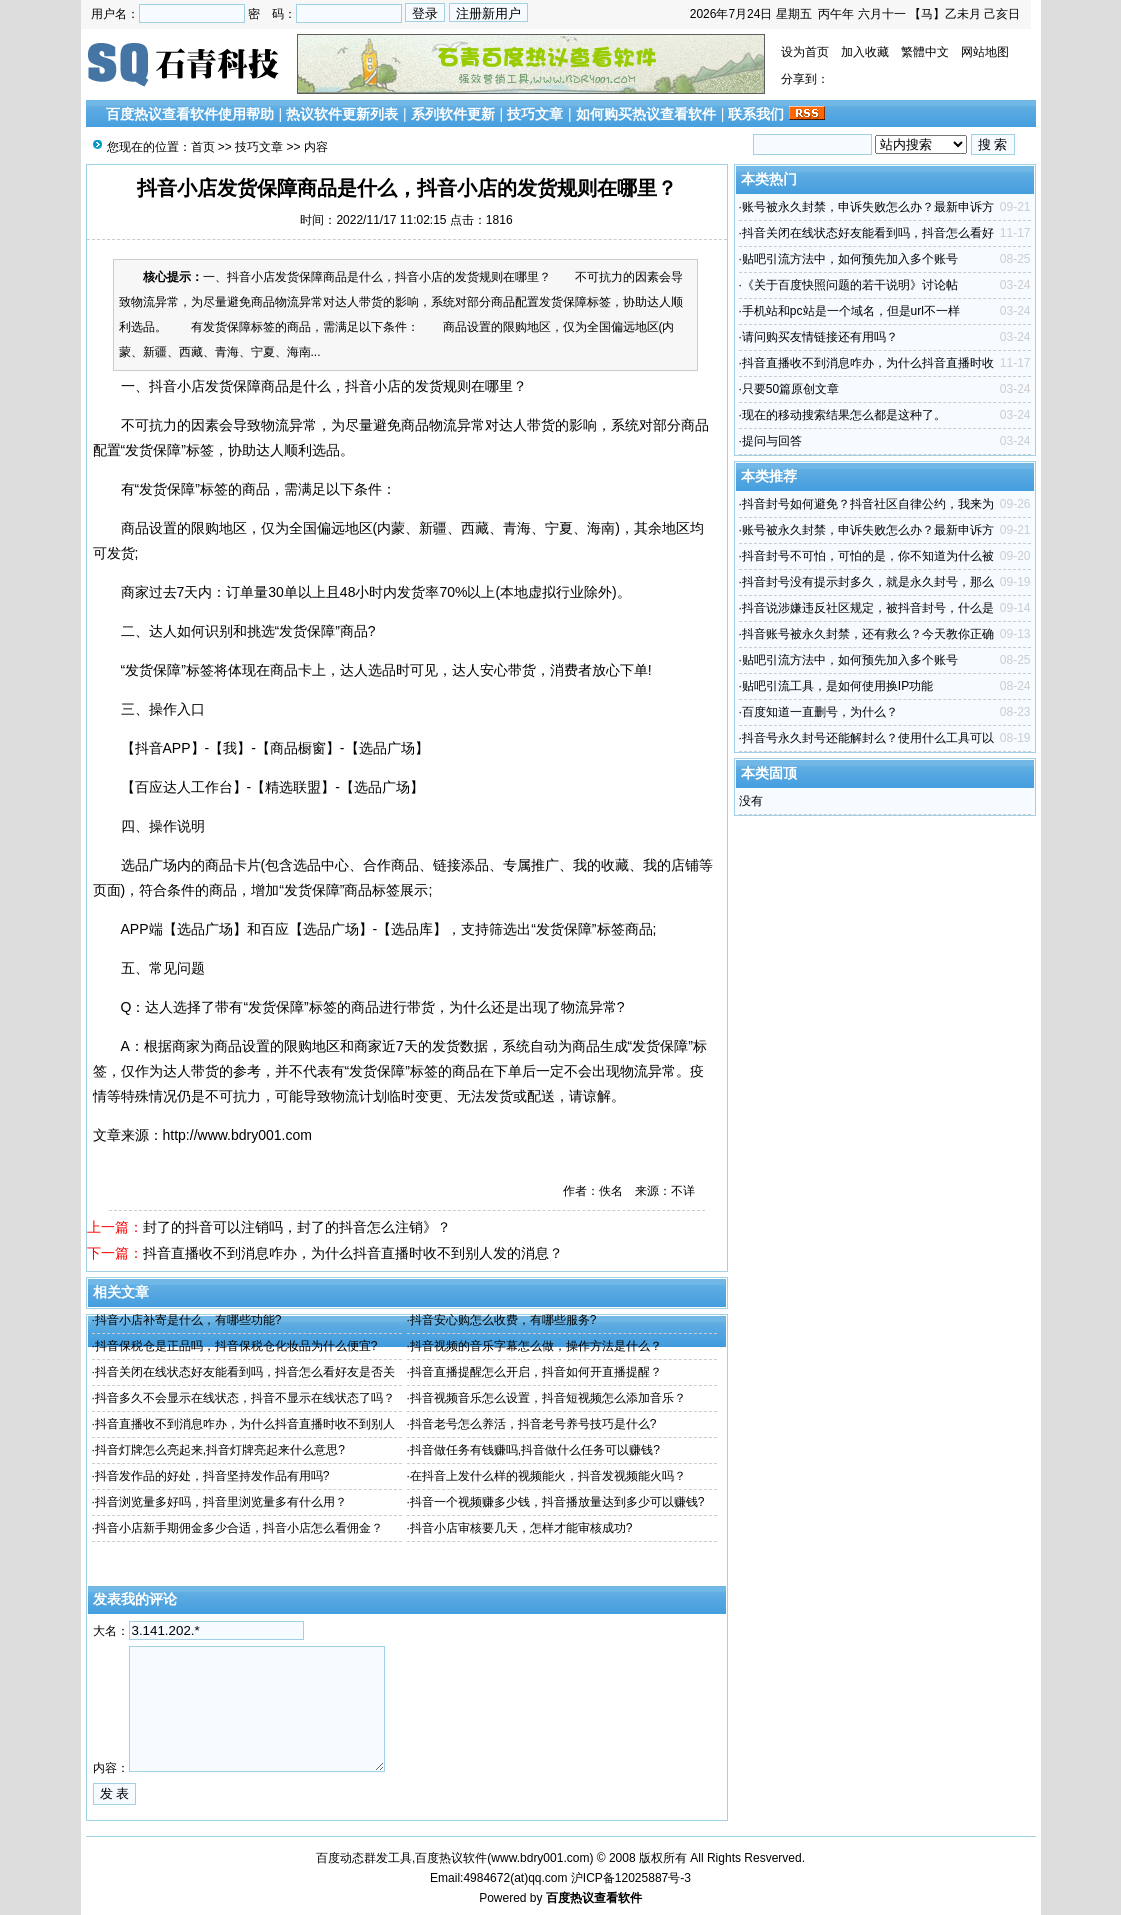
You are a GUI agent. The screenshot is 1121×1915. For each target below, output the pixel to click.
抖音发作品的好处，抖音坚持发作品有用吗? (212, 1476)
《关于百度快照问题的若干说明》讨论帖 (850, 285)
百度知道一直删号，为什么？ (820, 712)
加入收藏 (865, 52)
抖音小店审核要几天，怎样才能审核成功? (521, 1528)
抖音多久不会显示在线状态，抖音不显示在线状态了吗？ (245, 1398)
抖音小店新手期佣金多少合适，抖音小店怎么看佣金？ (239, 1528)
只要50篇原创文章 (790, 389)
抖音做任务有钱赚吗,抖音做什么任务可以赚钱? (535, 1450)
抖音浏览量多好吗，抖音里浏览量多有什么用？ (221, 1502)
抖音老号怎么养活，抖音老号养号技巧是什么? (533, 1424)
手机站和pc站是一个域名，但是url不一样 (851, 311)
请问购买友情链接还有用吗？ (820, 337)
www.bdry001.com (540, 1858)
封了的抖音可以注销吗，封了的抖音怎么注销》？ (297, 1227)
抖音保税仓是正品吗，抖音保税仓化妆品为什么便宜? (236, 1346)
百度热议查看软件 (594, 1898)
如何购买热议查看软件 (646, 114)
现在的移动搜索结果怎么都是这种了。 (844, 415)
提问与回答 (772, 441)
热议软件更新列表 (342, 114)
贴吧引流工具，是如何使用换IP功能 (837, 686)
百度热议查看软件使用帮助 (190, 114)
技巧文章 (535, 114)
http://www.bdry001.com (237, 1135)
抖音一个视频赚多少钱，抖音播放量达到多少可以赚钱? (557, 1502)
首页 (203, 147)
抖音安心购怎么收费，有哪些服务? (503, 1320)
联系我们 (756, 114)
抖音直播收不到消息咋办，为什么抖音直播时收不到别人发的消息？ (353, 1253)
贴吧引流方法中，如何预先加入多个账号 (850, 259)
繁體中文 (925, 52)
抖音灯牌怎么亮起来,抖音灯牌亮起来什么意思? (220, 1450)
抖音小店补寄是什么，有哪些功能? (188, 1320)
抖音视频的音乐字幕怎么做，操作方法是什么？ (536, 1346)
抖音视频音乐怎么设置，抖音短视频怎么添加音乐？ (548, 1398)
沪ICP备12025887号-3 (631, 1878)
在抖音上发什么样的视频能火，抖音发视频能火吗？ (548, 1476)
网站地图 (985, 52)
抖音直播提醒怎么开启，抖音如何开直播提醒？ (536, 1372)
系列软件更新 (453, 114)
